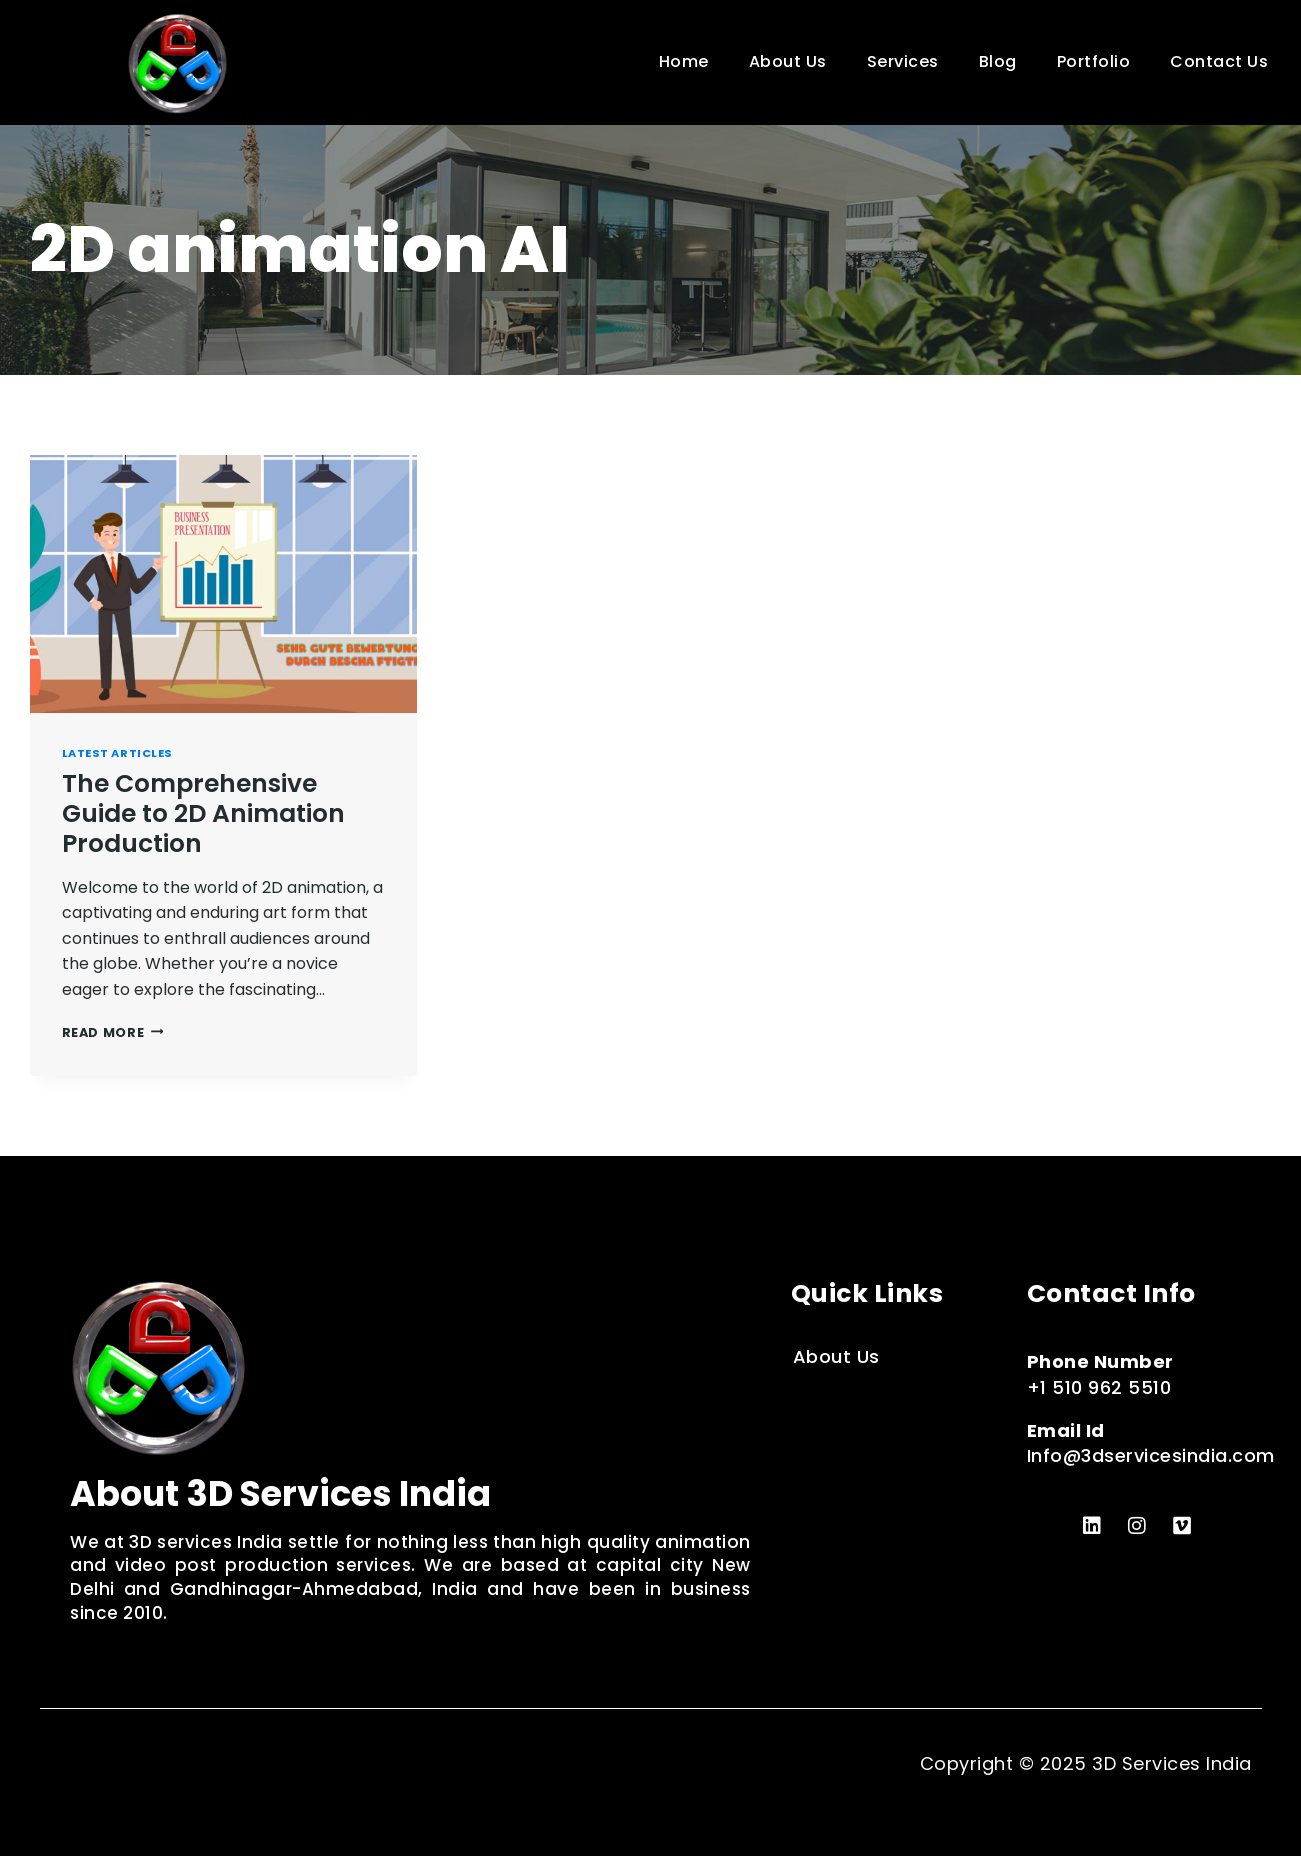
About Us (788, 61)
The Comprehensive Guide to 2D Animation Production (203, 813)
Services (903, 61)
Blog (998, 61)
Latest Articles (117, 753)
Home (684, 61)
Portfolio (1094, 61)
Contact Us (1219, 61)
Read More (113, 1032)
